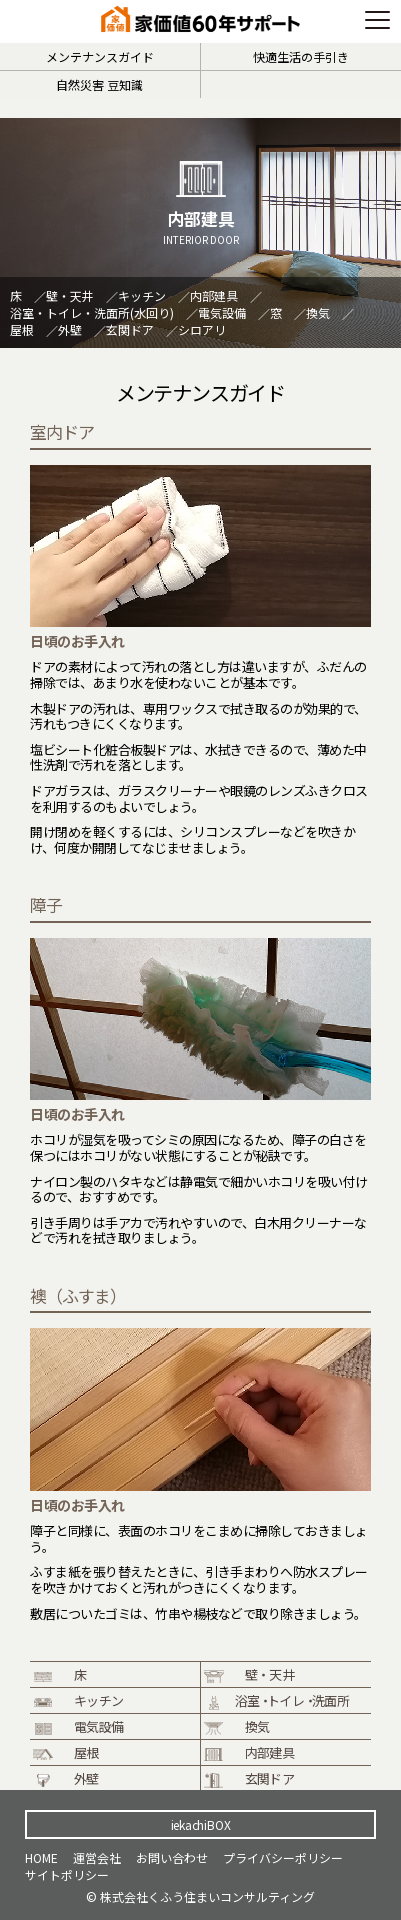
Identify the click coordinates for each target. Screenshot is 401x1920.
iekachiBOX (201, 1824)
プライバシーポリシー (283, 1857)
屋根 (22, 329)
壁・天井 (70, 295)
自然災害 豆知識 (99, 84)
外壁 (70, 329)
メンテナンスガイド (100, 56)
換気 (318, 312)
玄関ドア (130, 329)
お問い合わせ (172, 1857)
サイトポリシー (67, 1874)
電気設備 (222, 312)
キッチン (142, 295)
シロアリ (202, 329)
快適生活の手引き (301, 56)
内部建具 (214, 295)
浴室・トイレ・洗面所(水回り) (92, 312)
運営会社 (97, 1857)
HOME (41, 1857)
